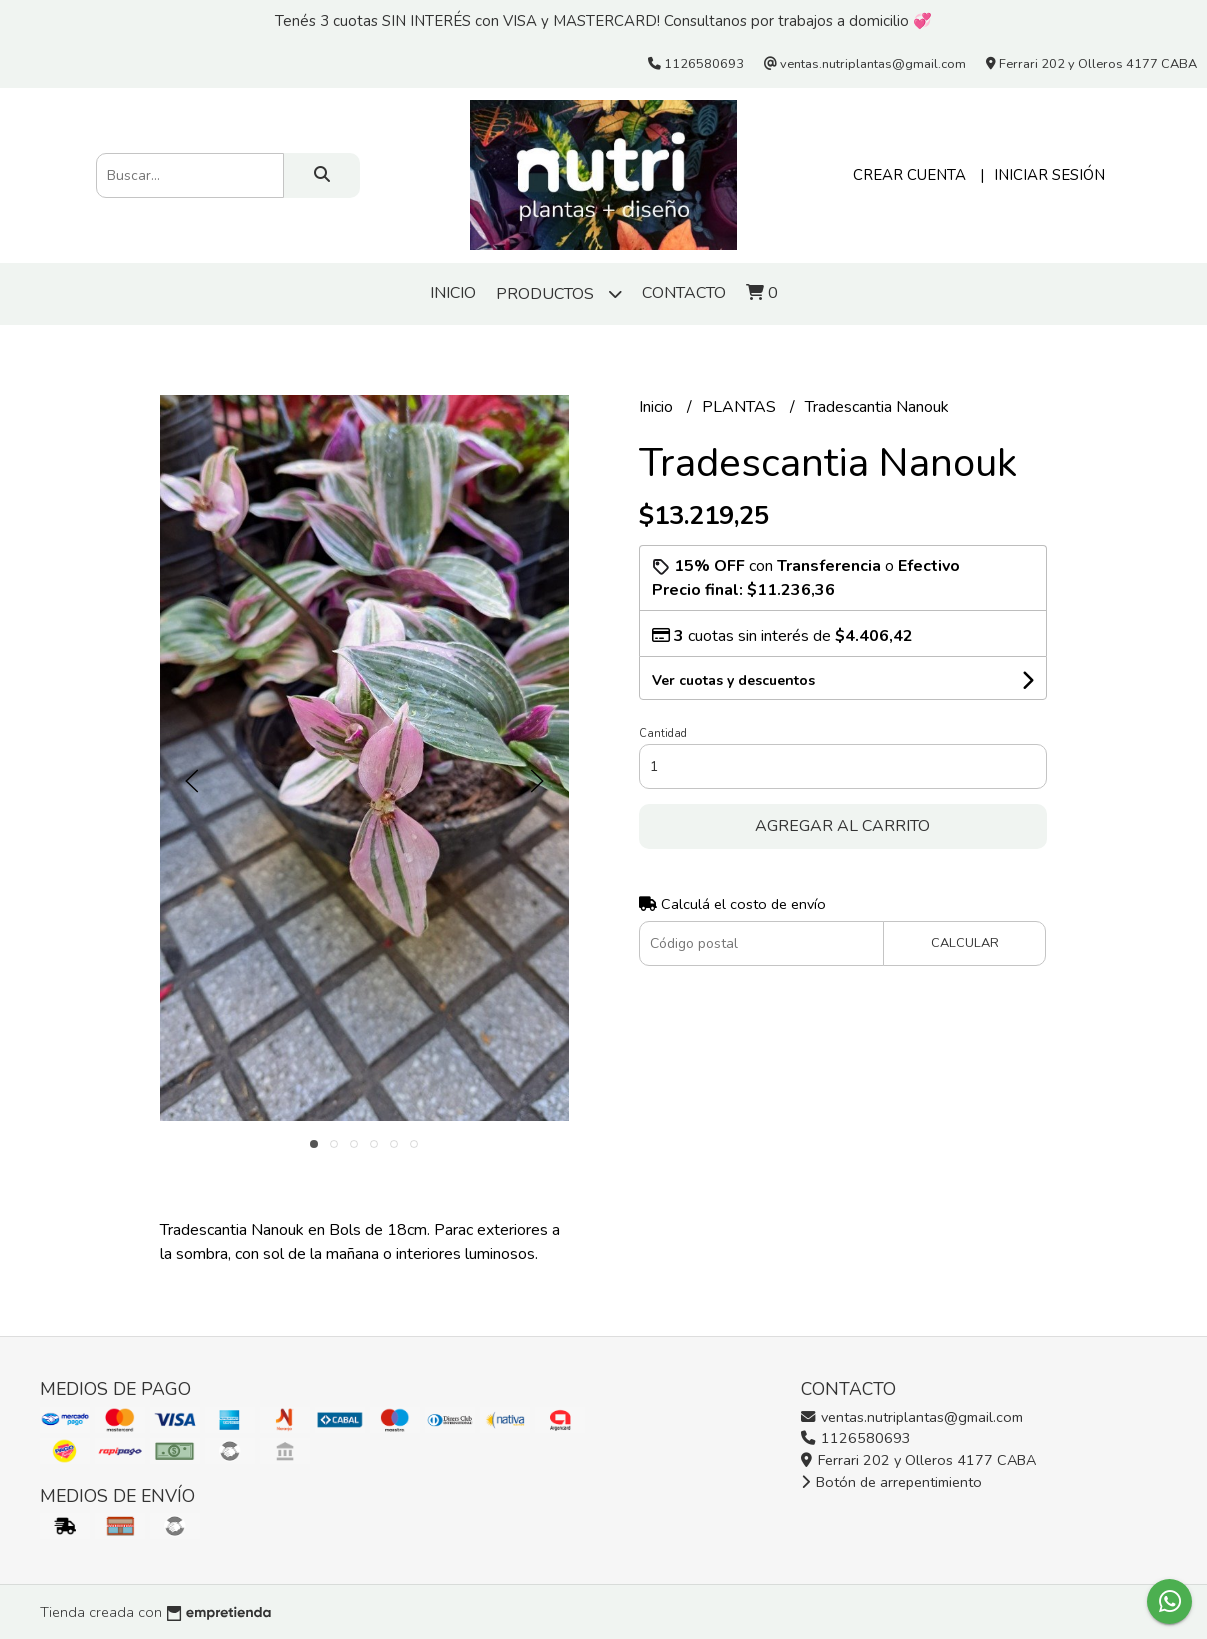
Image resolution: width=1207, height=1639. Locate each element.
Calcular (965, 943)
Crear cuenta (909, 175)
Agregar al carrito (842, 826)
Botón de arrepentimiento (891, 1482)
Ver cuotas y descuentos (733, 680)
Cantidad (663, 733)
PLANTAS (741, 407)
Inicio (453, 293)
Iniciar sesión (1049, 175)
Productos (559, 293)
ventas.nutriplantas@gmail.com (912, 1417)
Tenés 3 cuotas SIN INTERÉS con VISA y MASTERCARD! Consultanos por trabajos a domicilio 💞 (603, 21)
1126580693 (856, 1438)
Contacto (684, 293)
